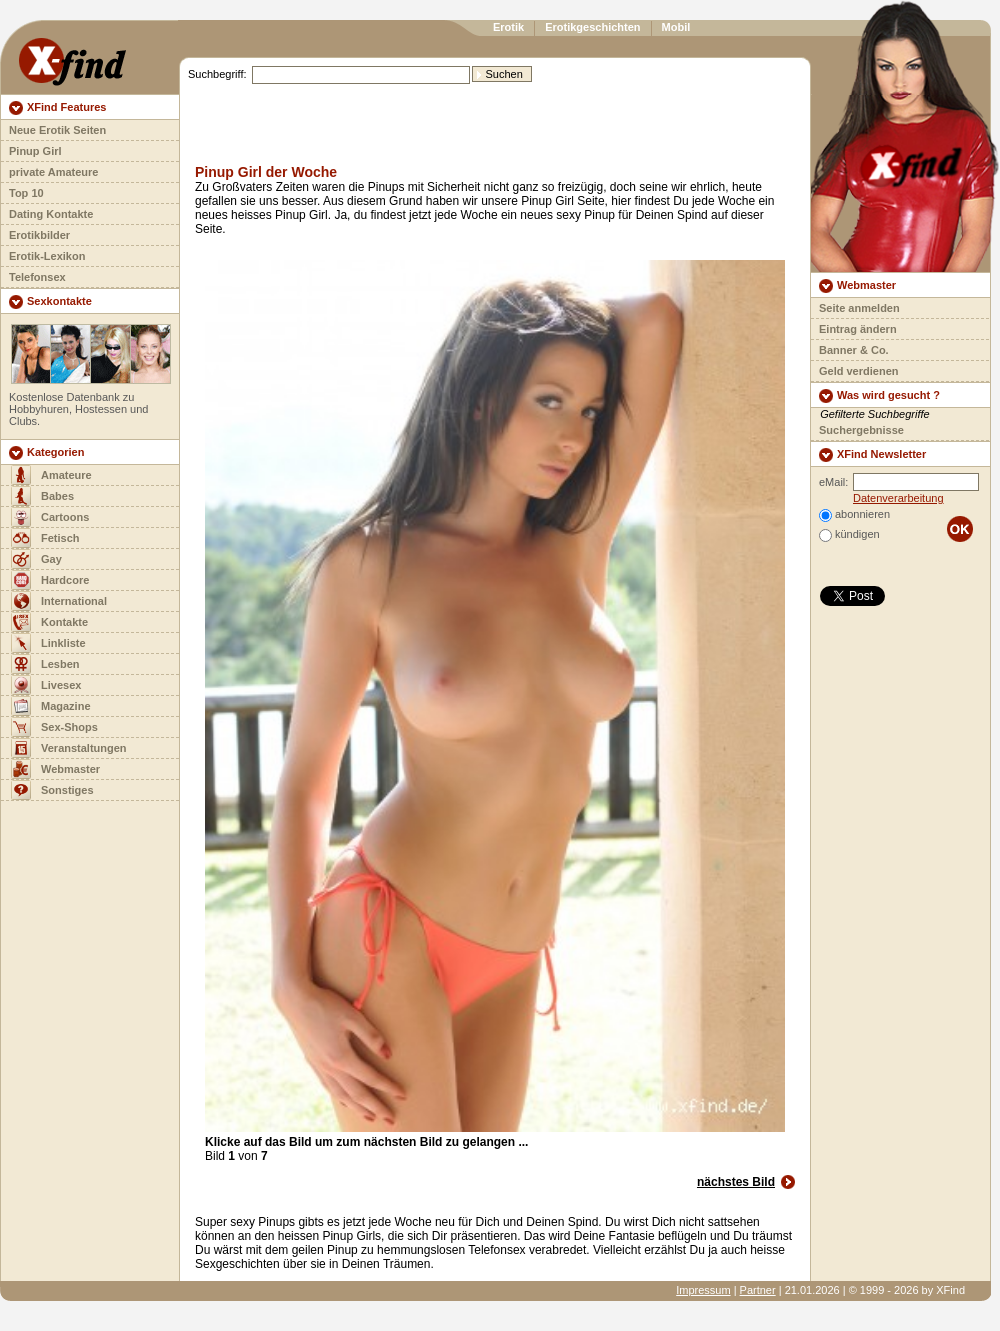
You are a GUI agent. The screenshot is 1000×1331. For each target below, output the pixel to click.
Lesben (60, 664)
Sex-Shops (69, 727)
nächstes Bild (736, 1182)
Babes (57, 496)
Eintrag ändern (858, 329)
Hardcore (65, 580)
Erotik (508, 27)
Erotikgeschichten (592, 27)
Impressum (703, 1290)
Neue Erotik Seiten (57, 130)
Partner (758, 1290)
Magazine (66, 706)
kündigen (857, 534)
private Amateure (53, 172)
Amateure (66, 475)
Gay (51, 559)
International (74, 601)
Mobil (676, 27)
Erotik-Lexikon (47, 256)
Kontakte (64, 622)
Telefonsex (37, 277)
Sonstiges (67, 790)
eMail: (833, 482)
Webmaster (70, 769)
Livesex (61, 685)
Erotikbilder (39, 235)
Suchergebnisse (861, 430)
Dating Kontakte (51, 214)
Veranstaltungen (84, 748)
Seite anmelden (859, 308)
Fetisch (60, 538)
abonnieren (862, 514)
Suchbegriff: (217, 74)
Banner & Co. (854, 350)
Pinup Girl (35, 151)
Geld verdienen (858, 371)
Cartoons (65, 517)
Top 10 (26, 193)
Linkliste (63, 643)
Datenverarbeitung (898, 498)
